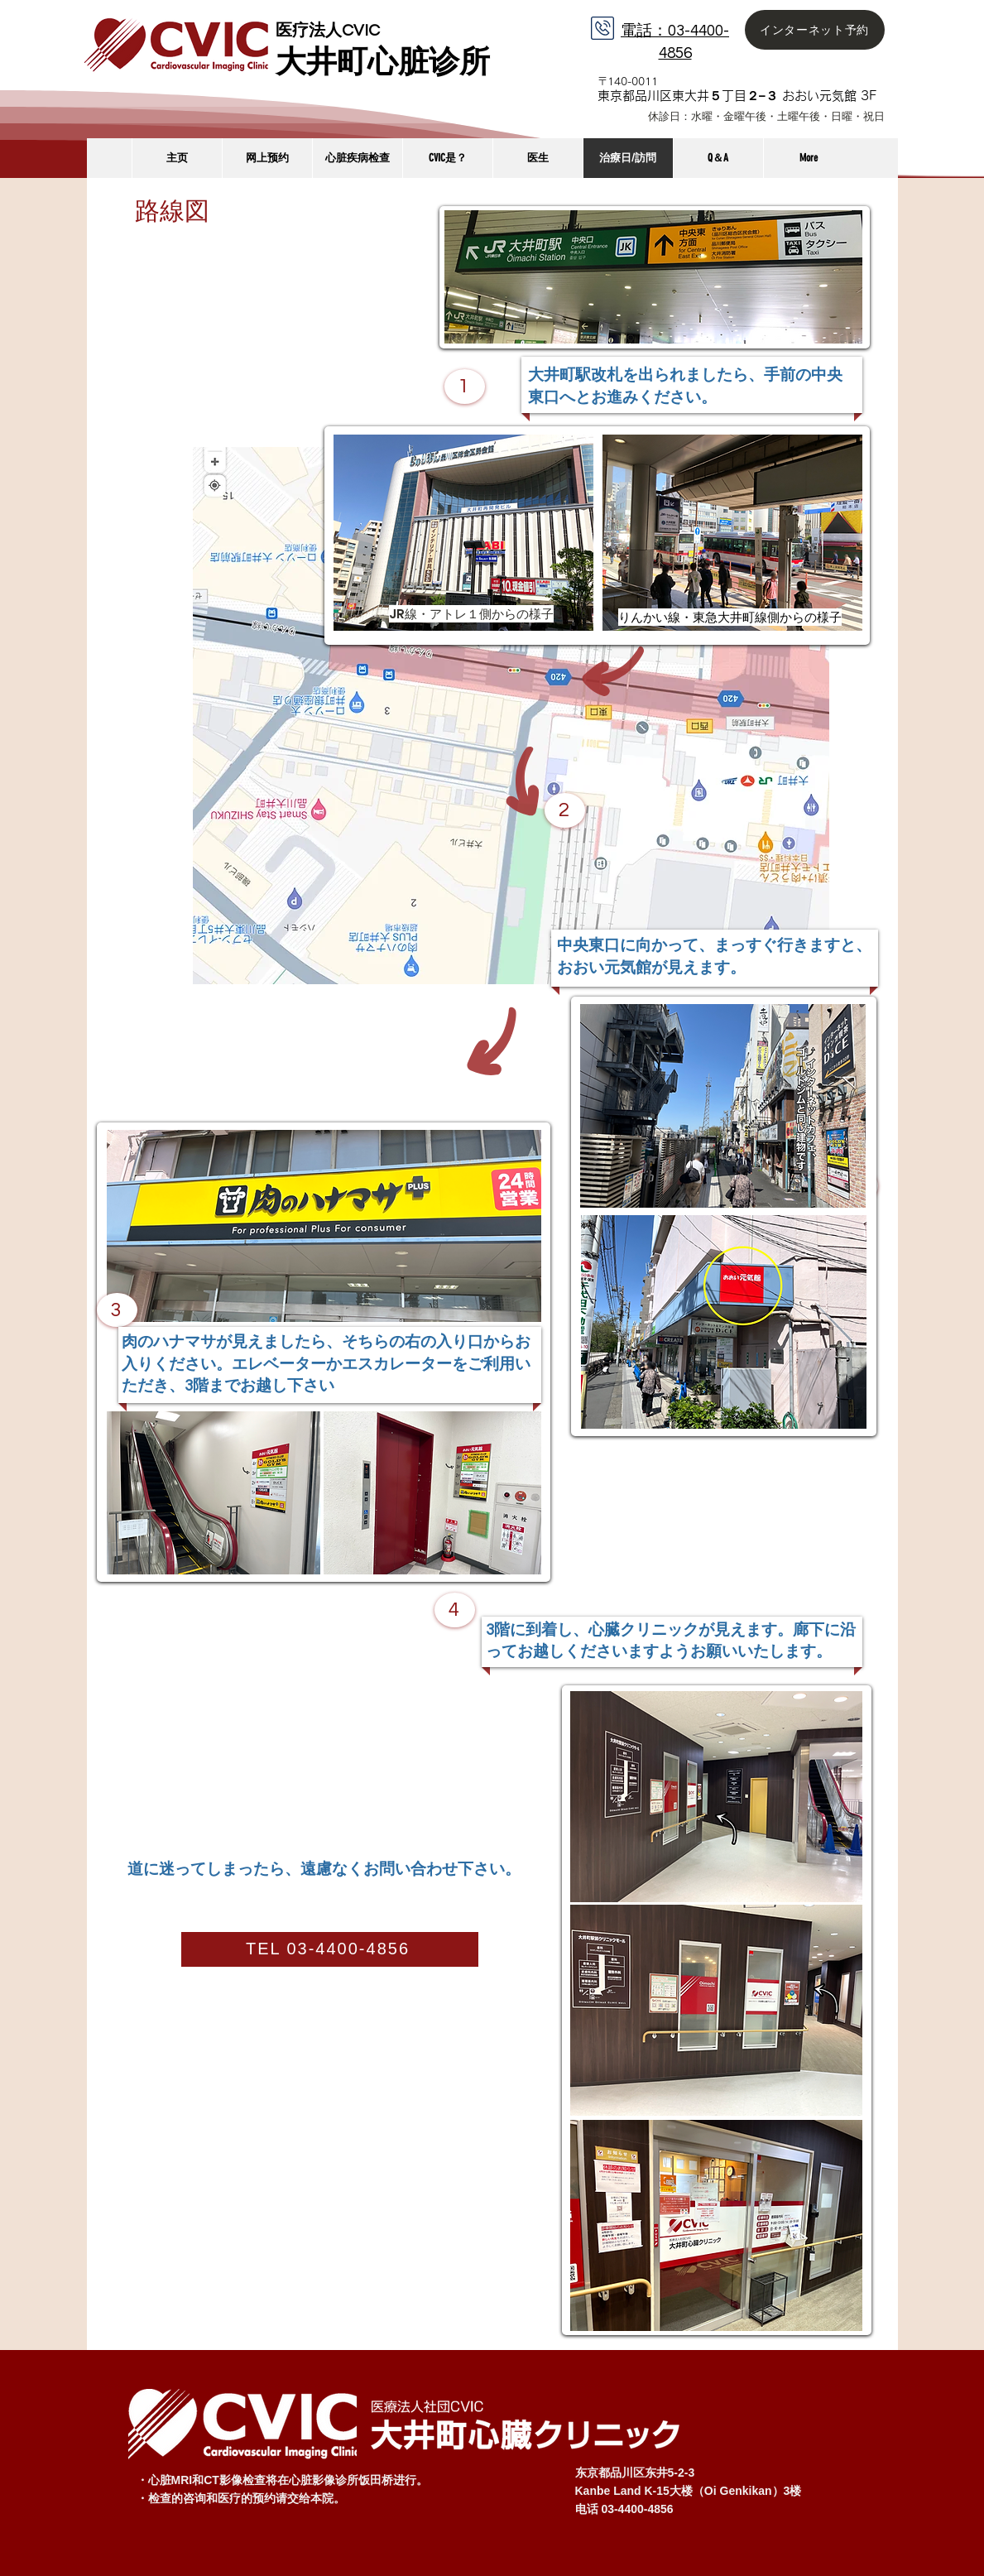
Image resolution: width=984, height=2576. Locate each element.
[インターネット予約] (815, 30)
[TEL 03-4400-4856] (329, 1949)
